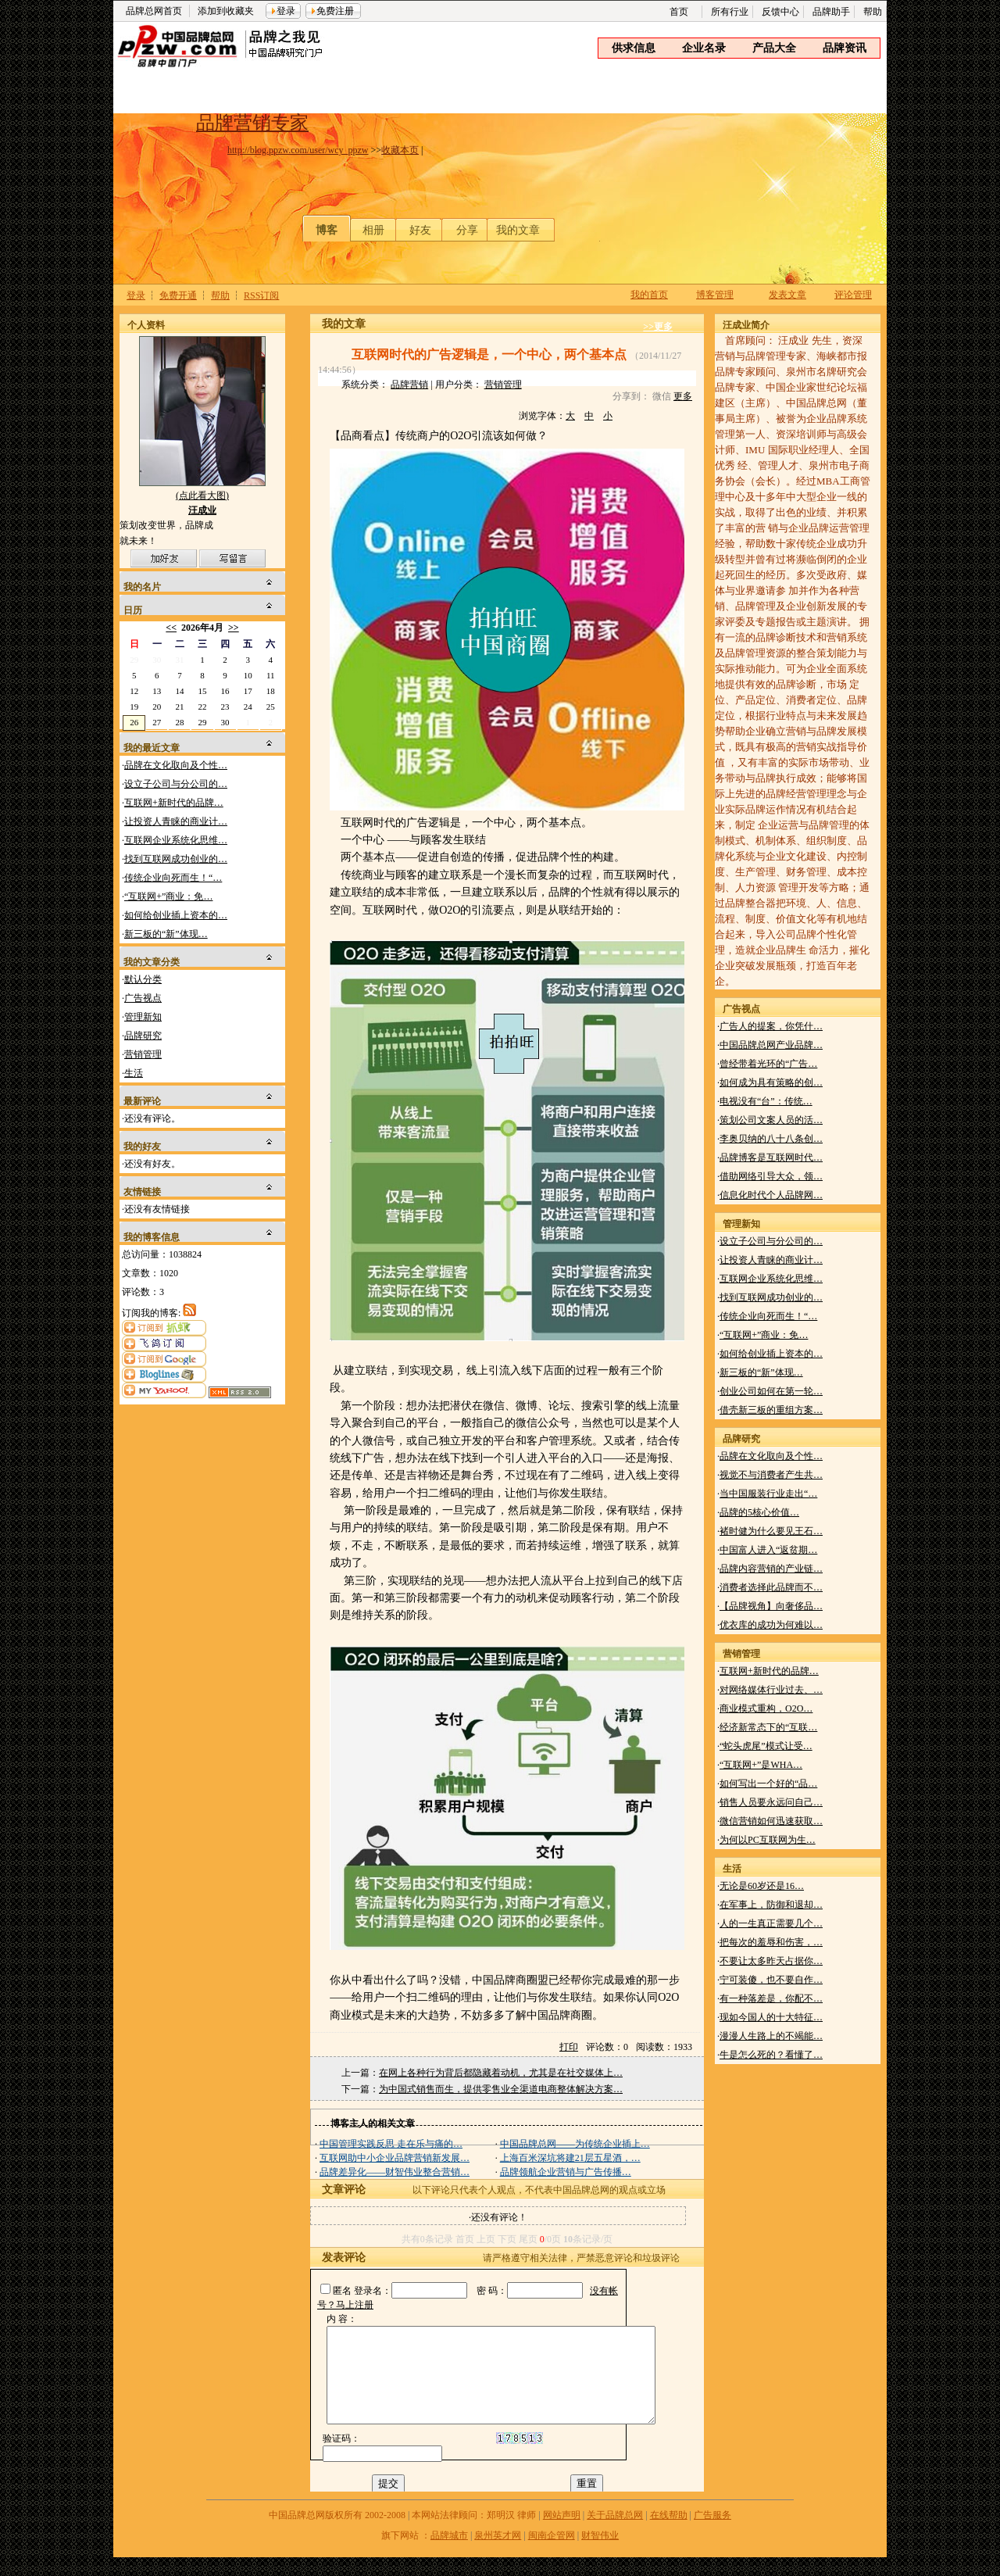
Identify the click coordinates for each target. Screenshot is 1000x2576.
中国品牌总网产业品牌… (771, 1044)
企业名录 (704, 48)
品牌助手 (831, 11)
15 (202, 691)
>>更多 (658, 326)
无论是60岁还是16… (762, 1885)
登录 (286, 10)
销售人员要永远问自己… (771, 1802)
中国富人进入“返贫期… (768, 1549)
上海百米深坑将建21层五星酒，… (570, 2157)
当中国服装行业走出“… (768, 1493)
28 (179, 722)
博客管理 (715, 294)
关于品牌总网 (615, 2533)
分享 (467, 230)
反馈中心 (780, 11)
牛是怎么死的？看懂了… (771, 2054)
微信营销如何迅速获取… (771, 1821)
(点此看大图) (202, 499)
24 (248, 706)
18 (270, 691)
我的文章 (518, 230)
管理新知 (143, 1016)
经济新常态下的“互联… (768, 1727)
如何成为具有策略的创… (771, 1082)
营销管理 (143, 1054)
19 (134, 706)
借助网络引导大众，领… (771, 1176)
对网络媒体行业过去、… (771, 1689)
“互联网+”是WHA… (761, 1764)
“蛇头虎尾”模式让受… (766, 1746)
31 (179, 659)
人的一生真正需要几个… (771, 1923)
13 (156, 691)
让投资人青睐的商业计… (175, 821)
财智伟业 (600, 2554)
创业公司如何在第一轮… (771, 1391)
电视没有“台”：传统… (766, 1101)
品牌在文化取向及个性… (175, 765)
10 (248, 675)
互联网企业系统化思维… (175, 840)
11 (270, 675)
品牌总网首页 (154, 10)
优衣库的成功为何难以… (771, 1624)
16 (225, 691)
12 (134, 691)
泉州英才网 (497, 2554)
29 (134, 659)
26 (134, 722)
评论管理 (853, 294)
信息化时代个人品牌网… (771, 1195)
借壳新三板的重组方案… (771, 1409)
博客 (327, 230)
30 (156, 659)
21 (179, 706)
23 (225, 706)
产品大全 (774, 48)
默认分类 (143, 979)
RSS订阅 (261, 295)
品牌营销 (409, 384)
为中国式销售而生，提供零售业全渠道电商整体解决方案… (501, 2089)
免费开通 (178, 295)
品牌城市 (449, 2554)
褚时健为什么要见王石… (771, 1531)
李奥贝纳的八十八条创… (771, 1138)
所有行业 (729, 11)
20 (156, 706)
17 (248, 691)
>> (233, 627)
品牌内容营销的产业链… (771, 1568)
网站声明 (561, 2533)
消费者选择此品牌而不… (771, 1587)
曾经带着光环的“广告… (768, 1063)
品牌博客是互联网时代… (771, 1157)
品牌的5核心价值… (759, 1512)
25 (270, 706)
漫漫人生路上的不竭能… (771, 2035)
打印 (568, 2046)
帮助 (872, 11)
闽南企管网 (551, 2554)
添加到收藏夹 (226, 10)
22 (202, 706)
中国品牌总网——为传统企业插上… (575, 2143)
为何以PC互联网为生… (768, 1839)
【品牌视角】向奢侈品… (771, 1606)
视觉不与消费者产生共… (771, 1474)
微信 (661, 396)
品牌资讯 (844, 48)
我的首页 (649, 294)
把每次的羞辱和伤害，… (771, 1942)
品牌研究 (143, 1035)
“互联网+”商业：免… (168, 896)
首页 (679, 11)
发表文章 (787, 294)
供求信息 (633, 48)
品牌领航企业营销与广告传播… (565, 2171)
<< (171, 627)
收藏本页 (400, 150)
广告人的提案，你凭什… (771, 1026)
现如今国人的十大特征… (771, 2017)
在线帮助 (669, 2533)
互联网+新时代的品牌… (173, 802)
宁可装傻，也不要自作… (771, 1979)
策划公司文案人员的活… (771, 1119)
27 (156, 722)
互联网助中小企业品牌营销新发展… (395, 2157)
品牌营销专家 (252, 123)
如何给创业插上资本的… (175, 915)
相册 (373, 230)
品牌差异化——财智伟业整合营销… (395, 2171)
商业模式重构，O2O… (766, 1708)
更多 (682, 396)
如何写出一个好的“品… (768, 1783)
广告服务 (712, 2533)
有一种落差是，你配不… (771, 1998)
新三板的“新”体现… (166, 933)
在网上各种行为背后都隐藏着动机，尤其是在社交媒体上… (501, 2072)
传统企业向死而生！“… (173, 877)
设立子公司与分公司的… (175, 783)
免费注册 (335, 10)
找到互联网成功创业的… (175, 858)
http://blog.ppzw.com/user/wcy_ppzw (298, 150)
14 (179, 691)
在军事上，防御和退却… (771, 1904)
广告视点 (143, 998)
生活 (133, 1073)
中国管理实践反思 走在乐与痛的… (391, 2143)
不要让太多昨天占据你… (771, 1960)
